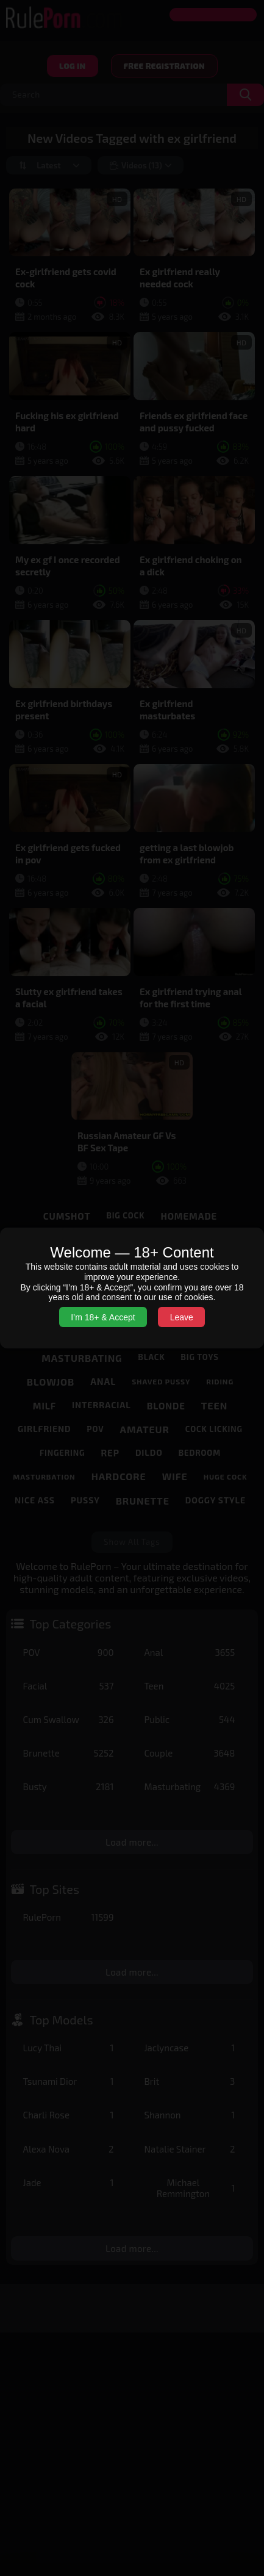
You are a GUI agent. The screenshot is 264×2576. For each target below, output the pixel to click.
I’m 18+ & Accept (103, 1317)
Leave (181, 1317)
